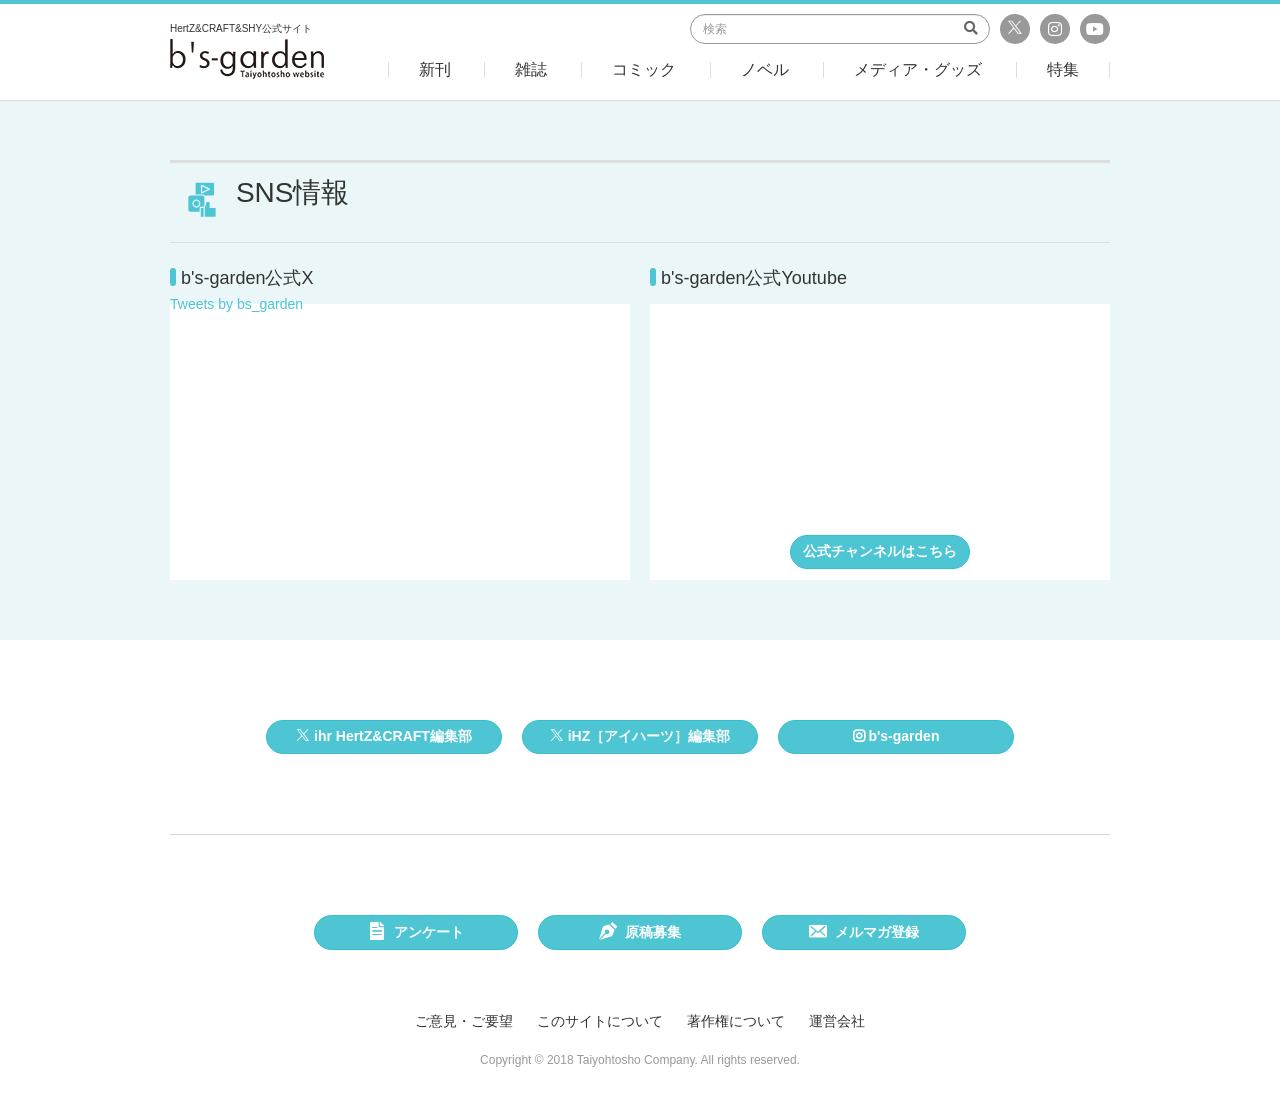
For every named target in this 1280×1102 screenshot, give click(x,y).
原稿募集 (640, 934)
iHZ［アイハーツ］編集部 (640, 736)
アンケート (416, 934)
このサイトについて (600, 1021)
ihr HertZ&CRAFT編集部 (384, 736)
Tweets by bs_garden (236, 304)
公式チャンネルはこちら (880, 551)
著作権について (736, 1021)
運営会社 (837, 1021)
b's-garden (896, 736)
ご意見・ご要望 (464, 1021)
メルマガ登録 (864, 934)
